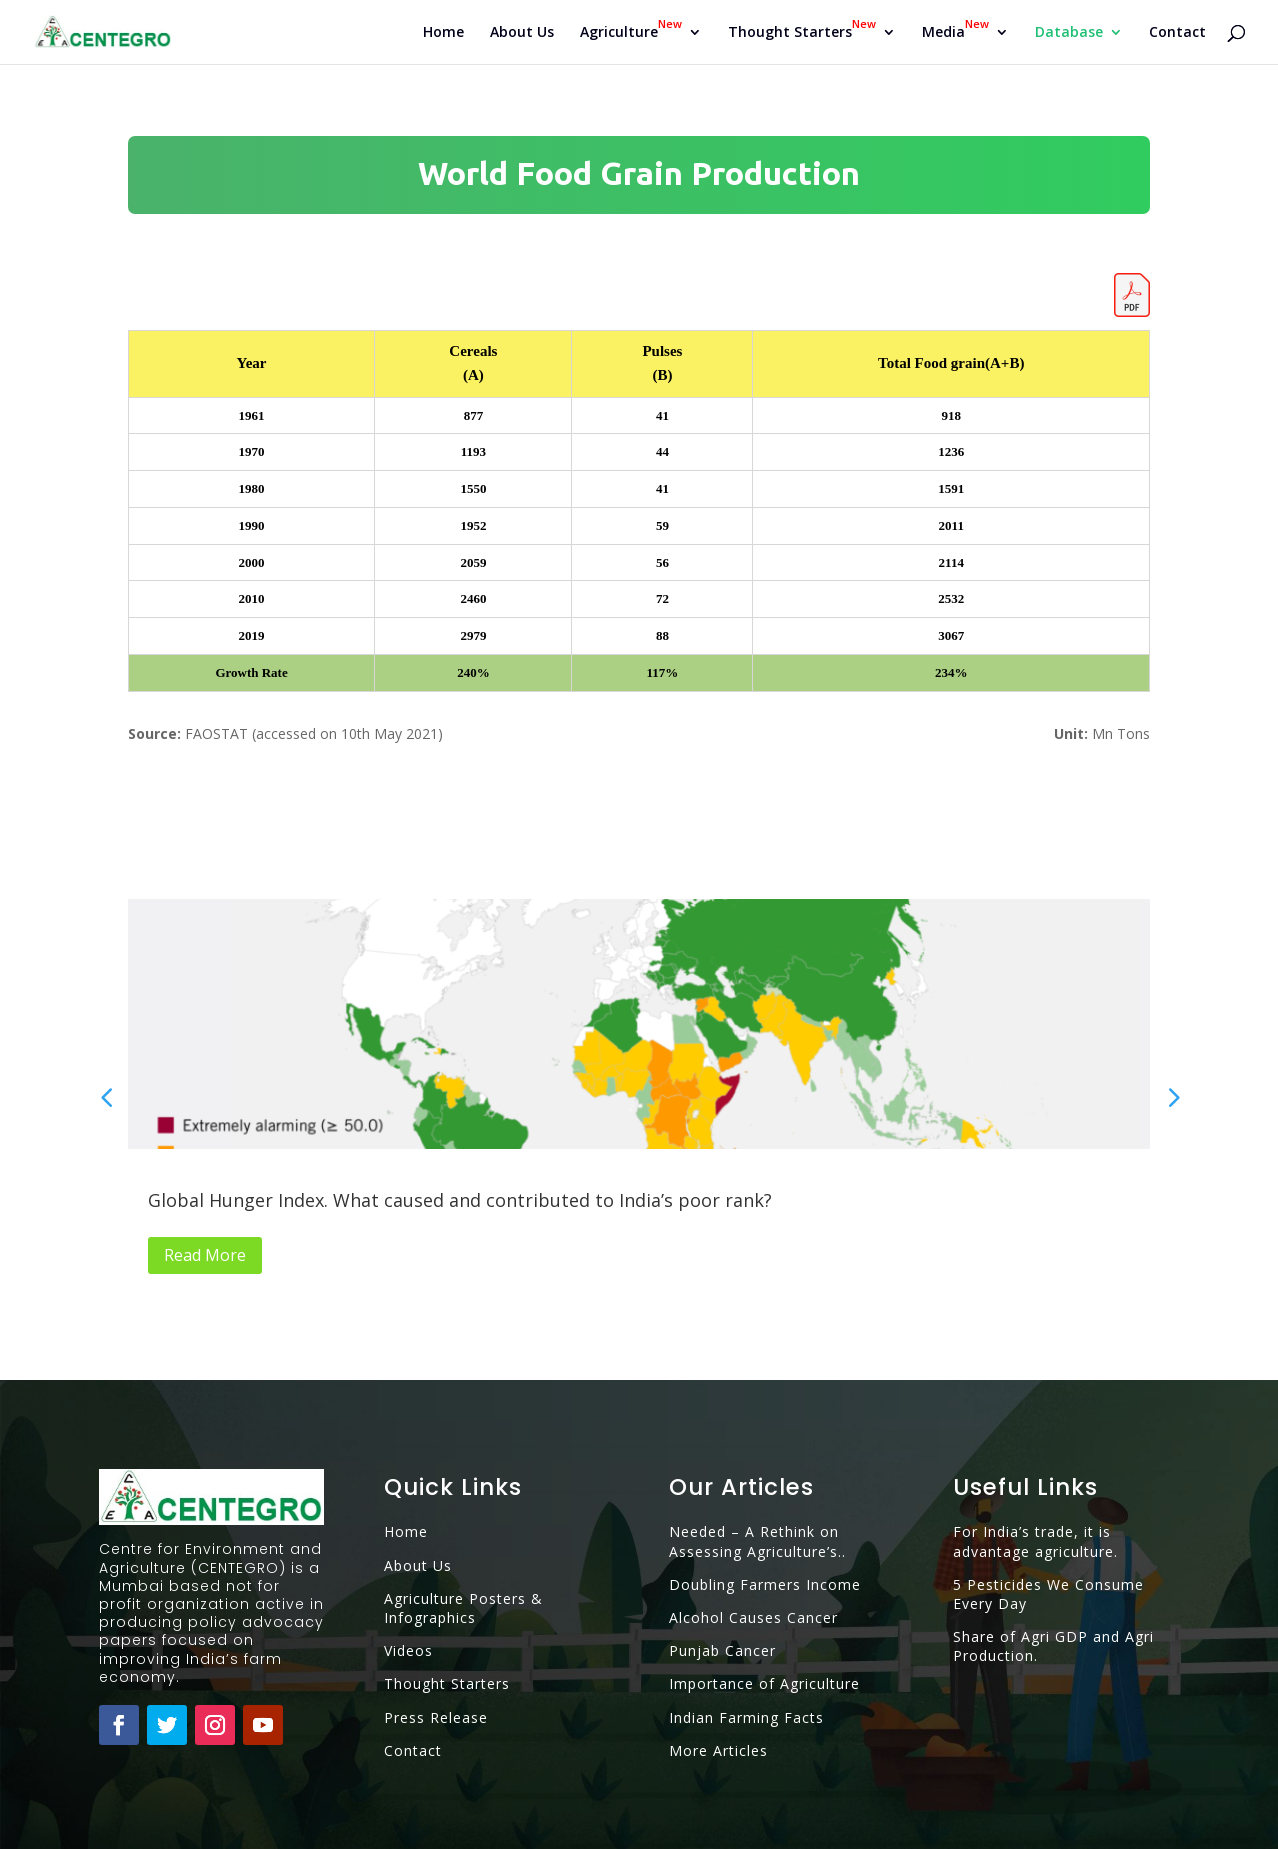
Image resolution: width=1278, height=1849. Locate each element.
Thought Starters (447, 1683)
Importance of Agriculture (764, 1683)
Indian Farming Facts (746, 1717)
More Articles (718, 1750)
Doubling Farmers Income (765, 1584)
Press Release (436, 1717)
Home (443, 33)
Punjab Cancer (722, 1650)
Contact (1177, 33)
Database (1069, 33)
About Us (522, 33)
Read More (205, 1255)
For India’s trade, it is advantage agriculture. (1035, 1541)
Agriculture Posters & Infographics (463, 1608)
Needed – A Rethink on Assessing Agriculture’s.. (757, 1541)
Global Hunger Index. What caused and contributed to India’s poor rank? (460, 1200)
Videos (408, 1650)
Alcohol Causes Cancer (753, 1617)
